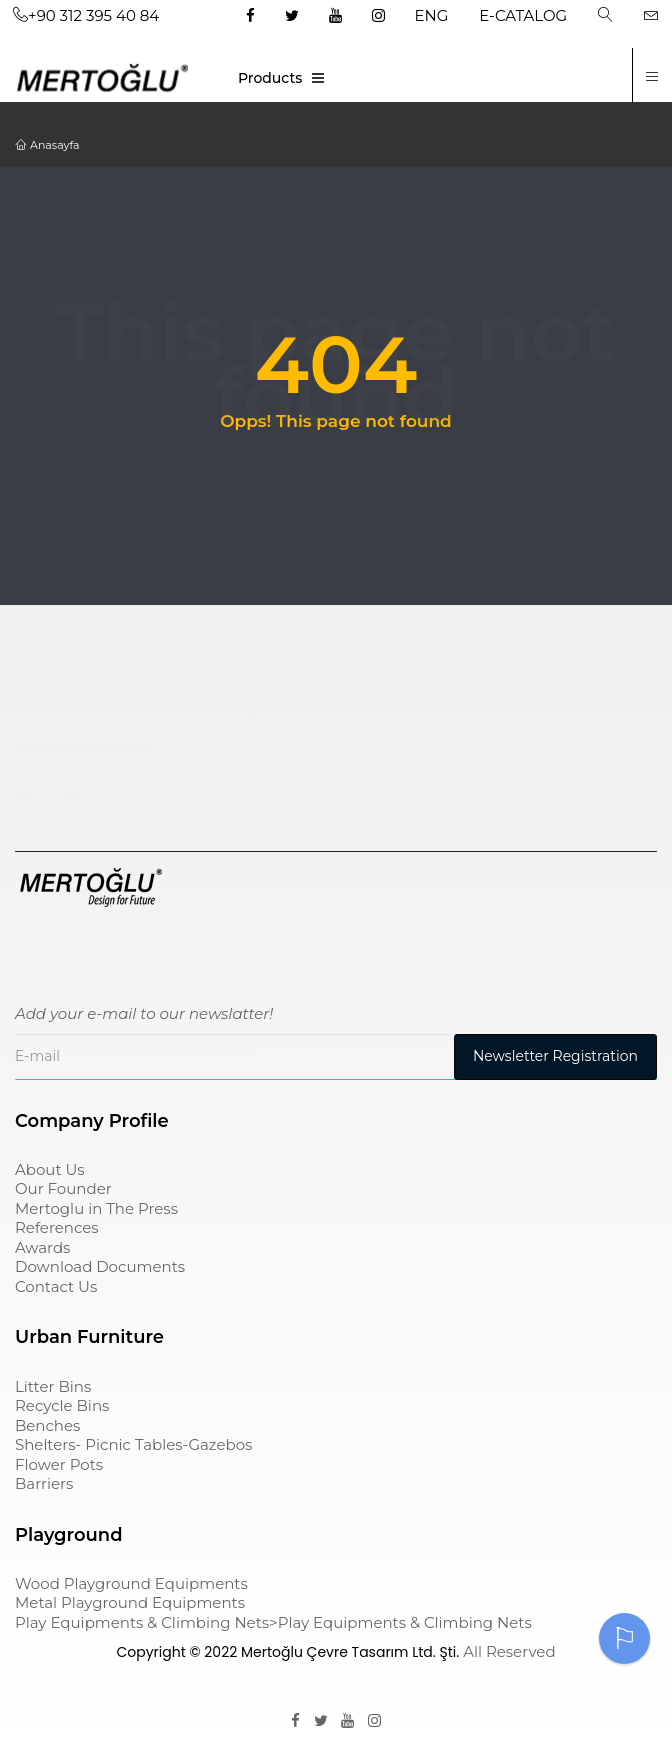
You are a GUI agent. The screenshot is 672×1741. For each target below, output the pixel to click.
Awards (42, 1247)
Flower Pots (59, 1464)
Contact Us (56, 1286)
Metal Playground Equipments (130, 1602)
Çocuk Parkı (67, 650)
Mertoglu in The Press (96, 1208)
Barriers (44, 1483)
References (57, 1227)
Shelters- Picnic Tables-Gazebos (133, 1444)
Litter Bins (53, 1386)
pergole (48, 796)
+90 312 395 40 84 (86, 15)
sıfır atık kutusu (83, 748)
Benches (47, 1425)
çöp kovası (61, 699)
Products (270, 78)
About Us (50, 1169)
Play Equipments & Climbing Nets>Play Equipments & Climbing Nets (273, 1622)
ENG (432, 15)
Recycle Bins (62, 1405)
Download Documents (100, 1266)
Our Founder (63, 1188)
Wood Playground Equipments (131, 1583)
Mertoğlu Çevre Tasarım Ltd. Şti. (350, 1652)
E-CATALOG (523, 15)
